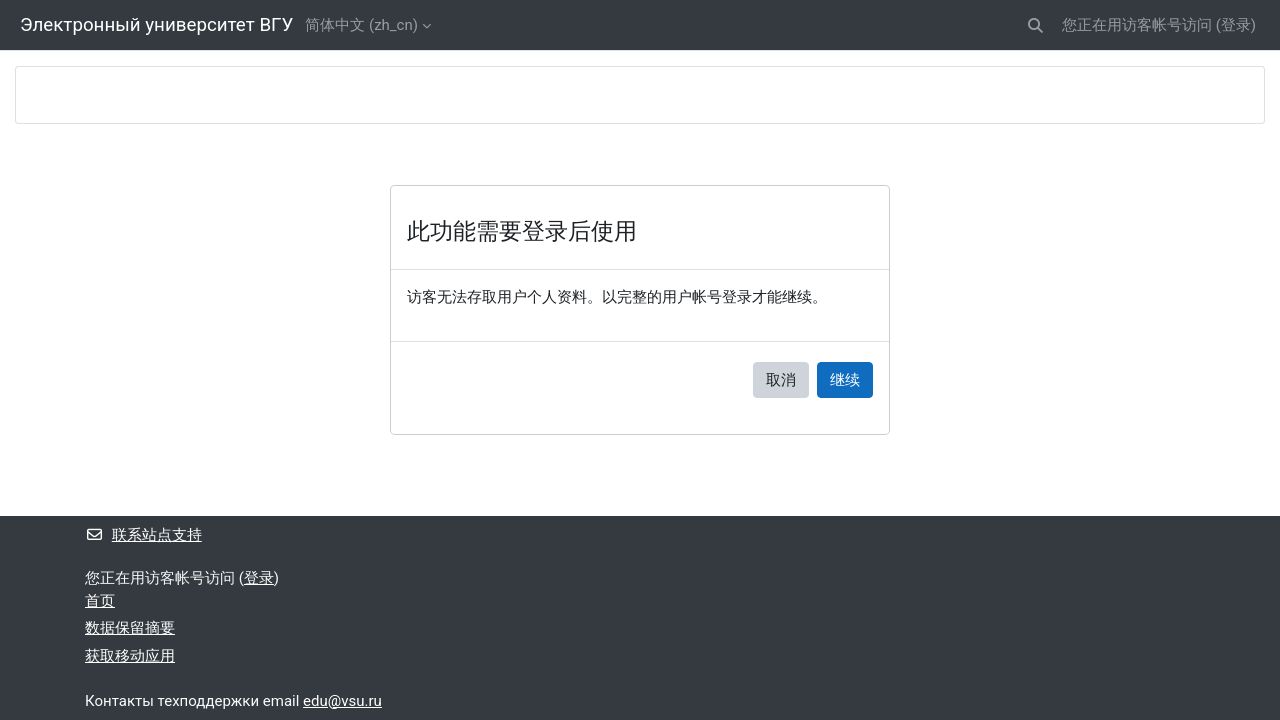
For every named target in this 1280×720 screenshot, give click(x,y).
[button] (1035, 25)
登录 (1236, 25)
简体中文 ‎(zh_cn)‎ (361, 25)
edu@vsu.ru (342, 701)
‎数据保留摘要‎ (130, 628)
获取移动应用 (130, 656)
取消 (781, 380)
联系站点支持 (143, 535)
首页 (100, 601)
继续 (845, 380)
